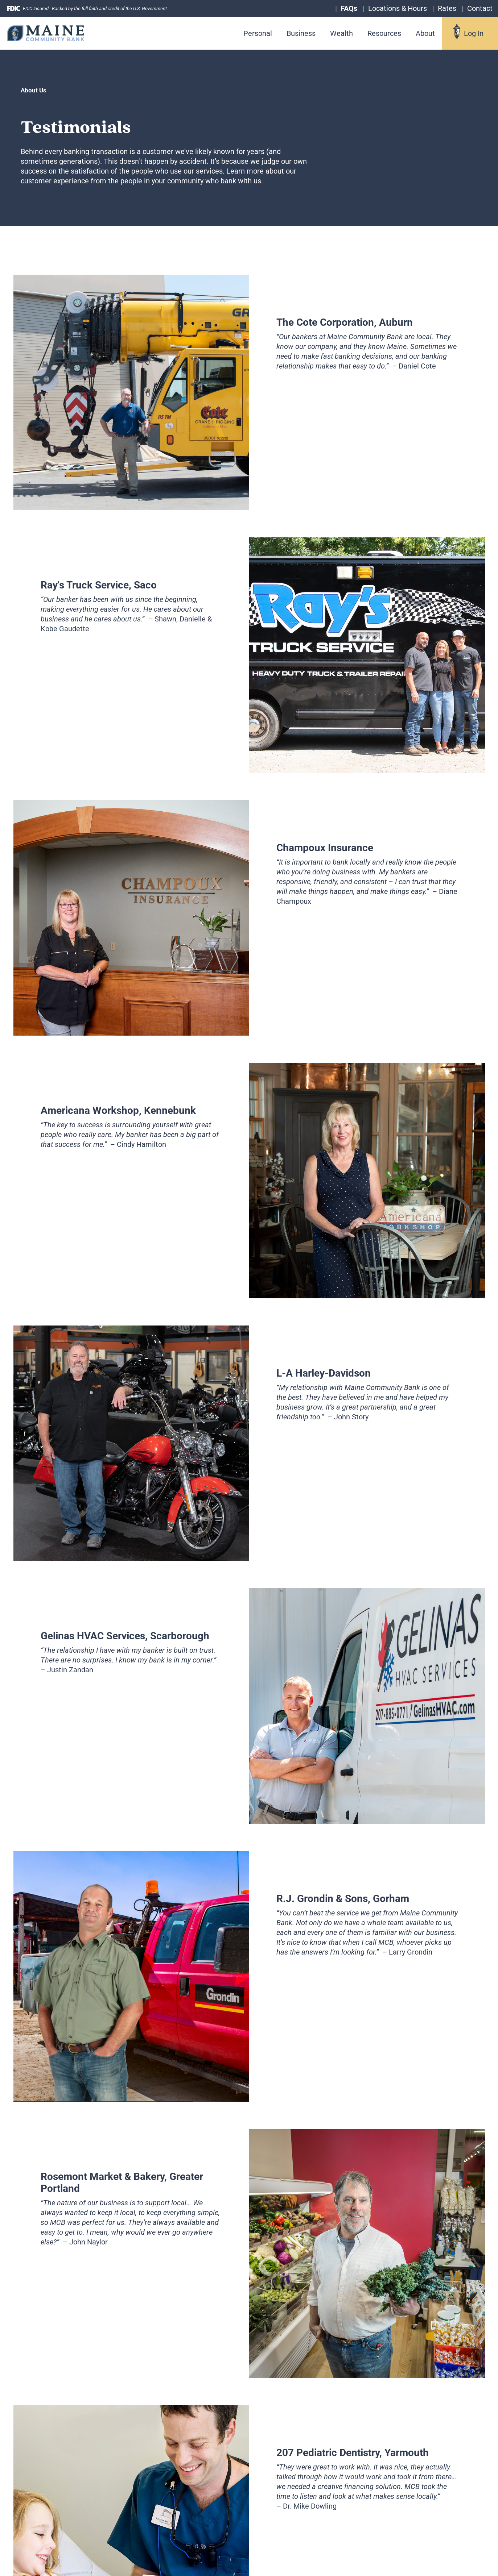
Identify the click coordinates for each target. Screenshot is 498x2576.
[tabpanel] (249, 392)
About (425, 33)
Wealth (341, 33)
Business (301, 33)
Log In (473, 33)
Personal (257, 33)
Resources (384, 33)
